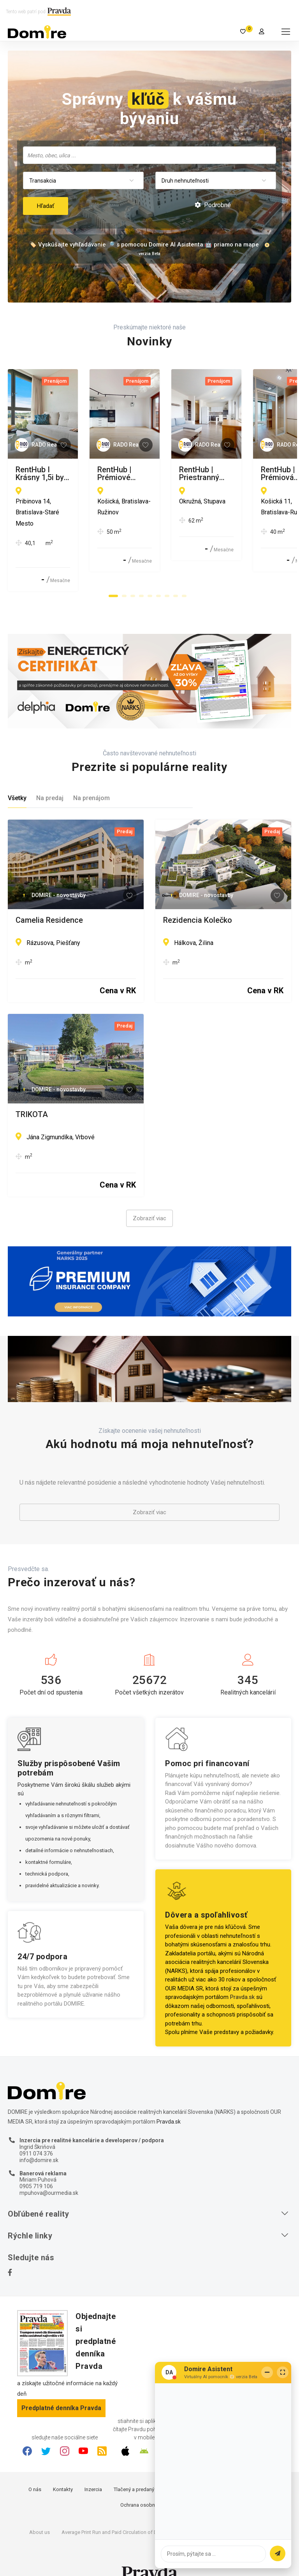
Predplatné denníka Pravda (61, 2388)
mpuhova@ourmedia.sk (48, 2173)
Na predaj (49, 779)
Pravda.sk (242, 1977)
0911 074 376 (36, 2134)
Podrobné (213, 205)
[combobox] (149, 155)
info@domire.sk (38, 2141)
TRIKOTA (32, 1095)
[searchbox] (150, 155)
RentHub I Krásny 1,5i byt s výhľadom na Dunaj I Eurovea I (68, 473)
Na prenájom (91, 779)
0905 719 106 (36, 2167)
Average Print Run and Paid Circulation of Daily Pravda (121, 2513)
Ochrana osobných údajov (149, 2485)
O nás (34, 2470)
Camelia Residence (49, 901)
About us (39, 2513)
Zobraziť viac (149, 1198)
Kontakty (63, 2470)
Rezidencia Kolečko (197, 901)
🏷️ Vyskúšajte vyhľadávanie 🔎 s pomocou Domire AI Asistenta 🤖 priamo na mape (144, 244)
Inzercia (93, 2470)
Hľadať (45, 205)
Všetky (17, 779)
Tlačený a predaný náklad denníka (152, 2470)
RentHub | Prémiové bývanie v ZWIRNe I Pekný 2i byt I (215, 473)
